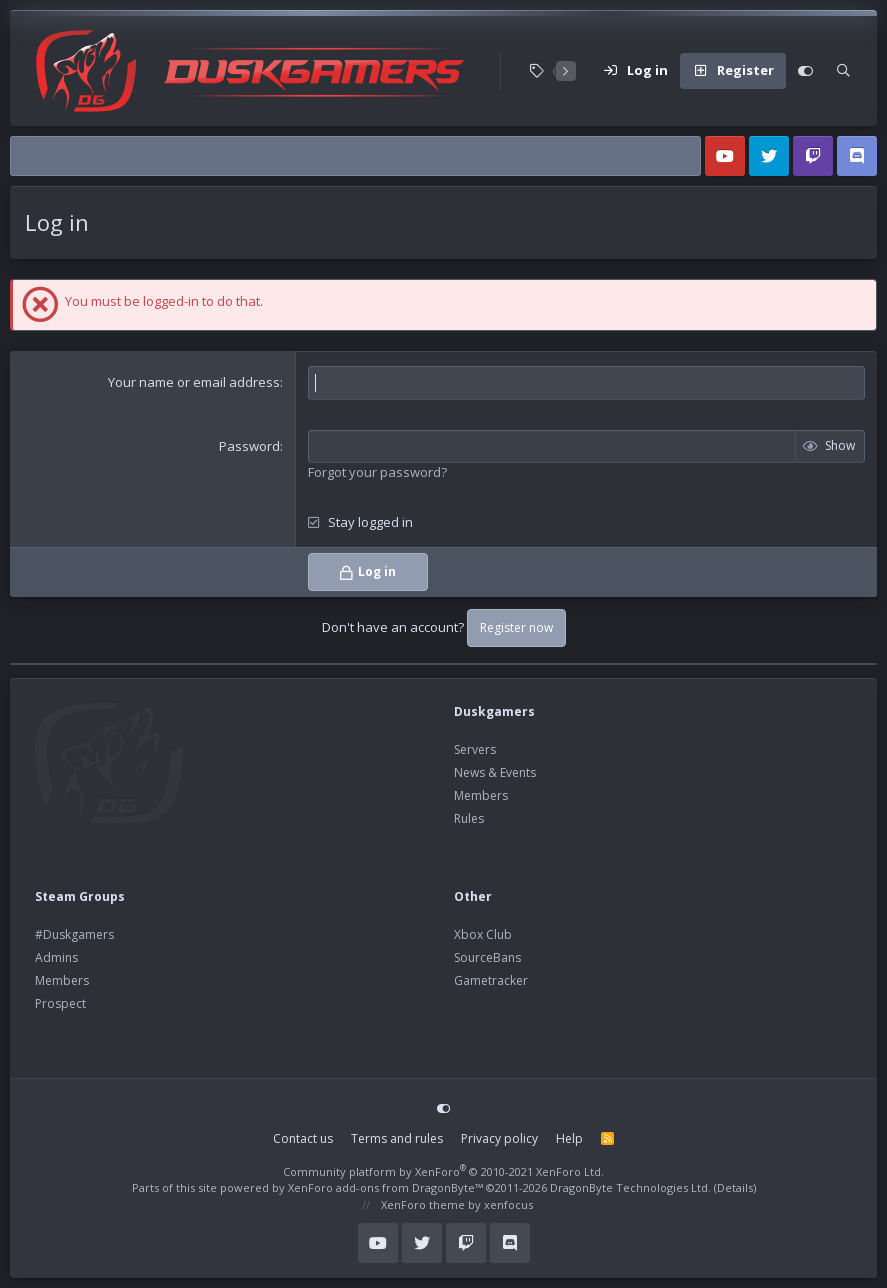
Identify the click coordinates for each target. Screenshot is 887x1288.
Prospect (60, 1003)
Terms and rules (397, 1138)
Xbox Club (483, 934)
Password (249, 446)
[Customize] (805, 71)
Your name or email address (194, 382)
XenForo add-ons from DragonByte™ (385, 1187)
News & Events (495, 772)
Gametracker (491, 980)
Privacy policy (499, 1138)
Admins (56, 957)
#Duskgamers (74, 934)
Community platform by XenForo (443, 1171)
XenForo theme (423, 1204)
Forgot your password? (377, 472)
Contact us (303, 1138)
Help (569, 1138)
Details (735, 1187)
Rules (469, 818)
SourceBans (487, 957)
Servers (475, 749)
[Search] (843, 71)
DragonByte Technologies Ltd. (630, 1187)
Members (481, 795)
